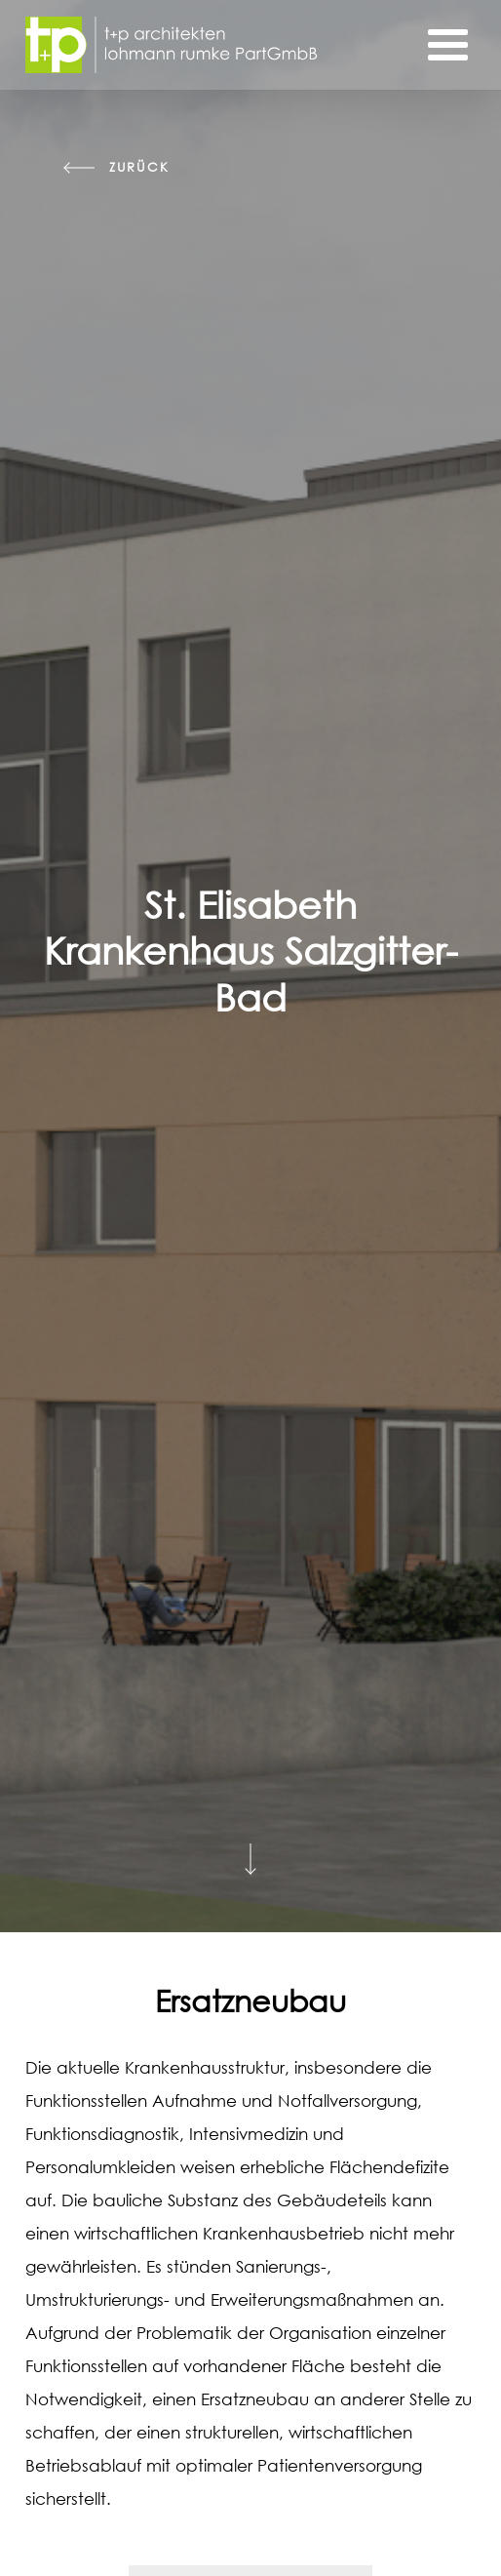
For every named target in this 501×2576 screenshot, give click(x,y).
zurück (139, 167)
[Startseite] (171, 45)
